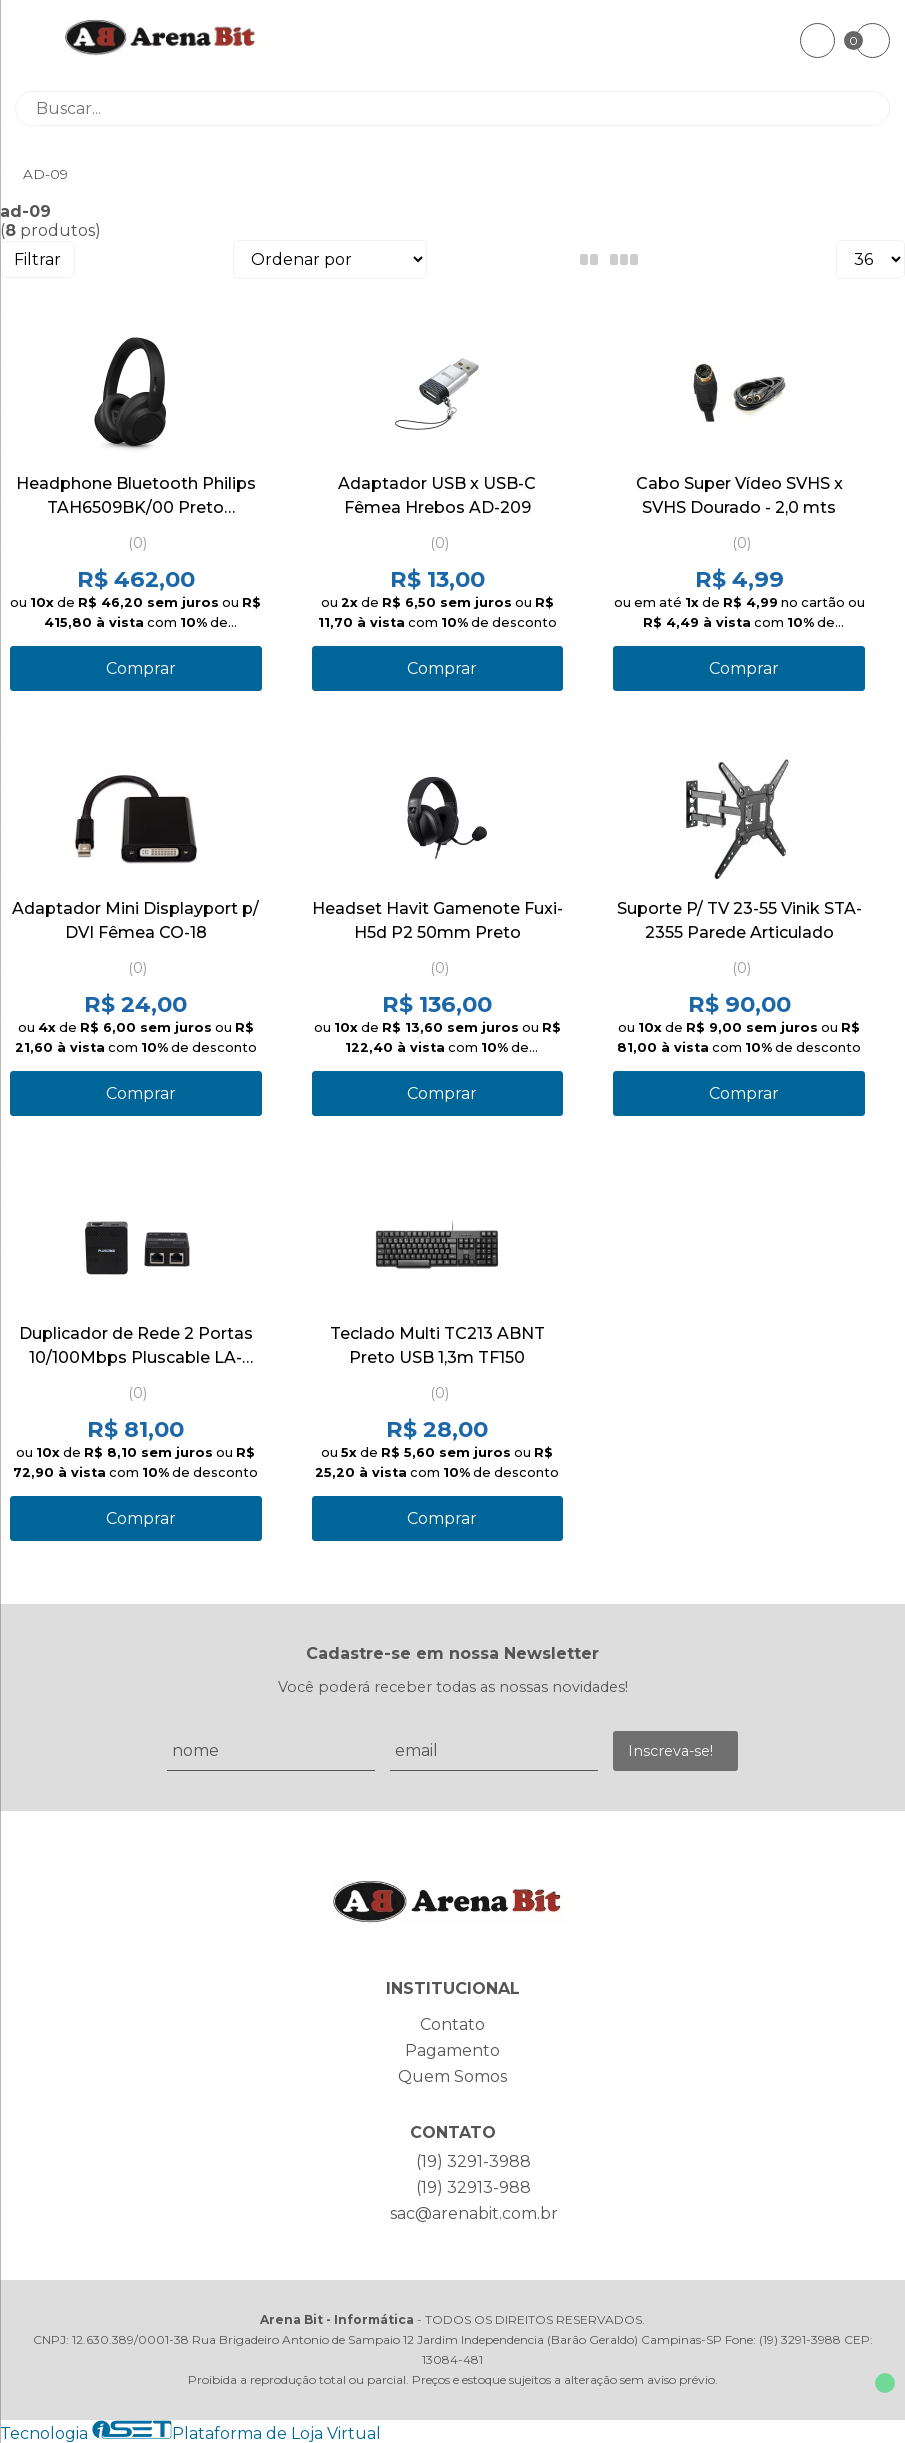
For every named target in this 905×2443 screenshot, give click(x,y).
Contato (452, 2024)
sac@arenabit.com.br (474, 2213)
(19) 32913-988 (473, 2187)
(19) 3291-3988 (473, 2161)
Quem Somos (452, 2076)
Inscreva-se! (670, 1751)
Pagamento (452, 2050)
